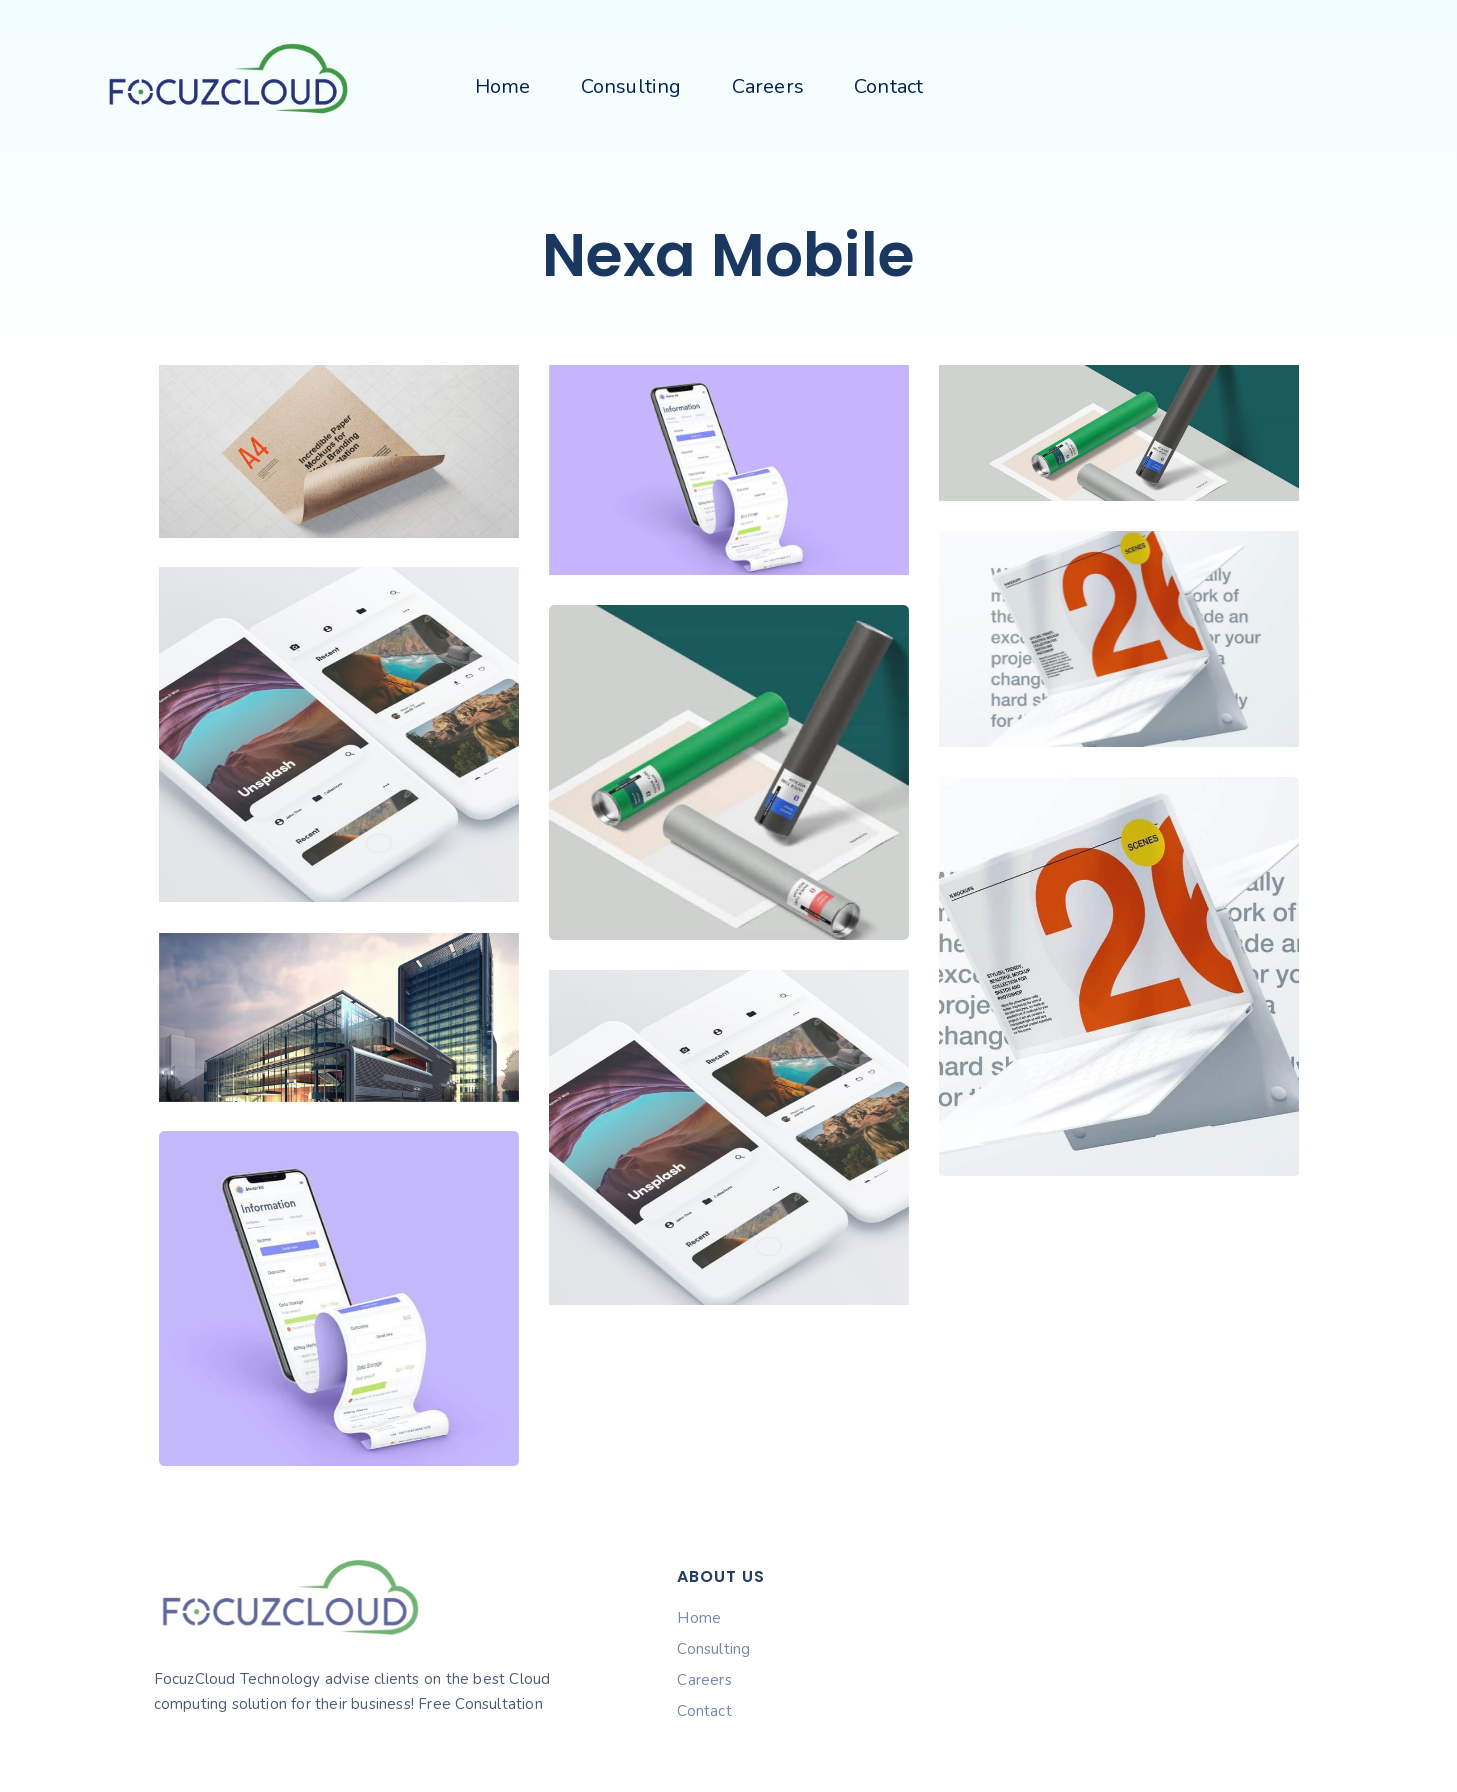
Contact (888, 86)
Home (503, 86)
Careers (768, 86)
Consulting (631, 86)
